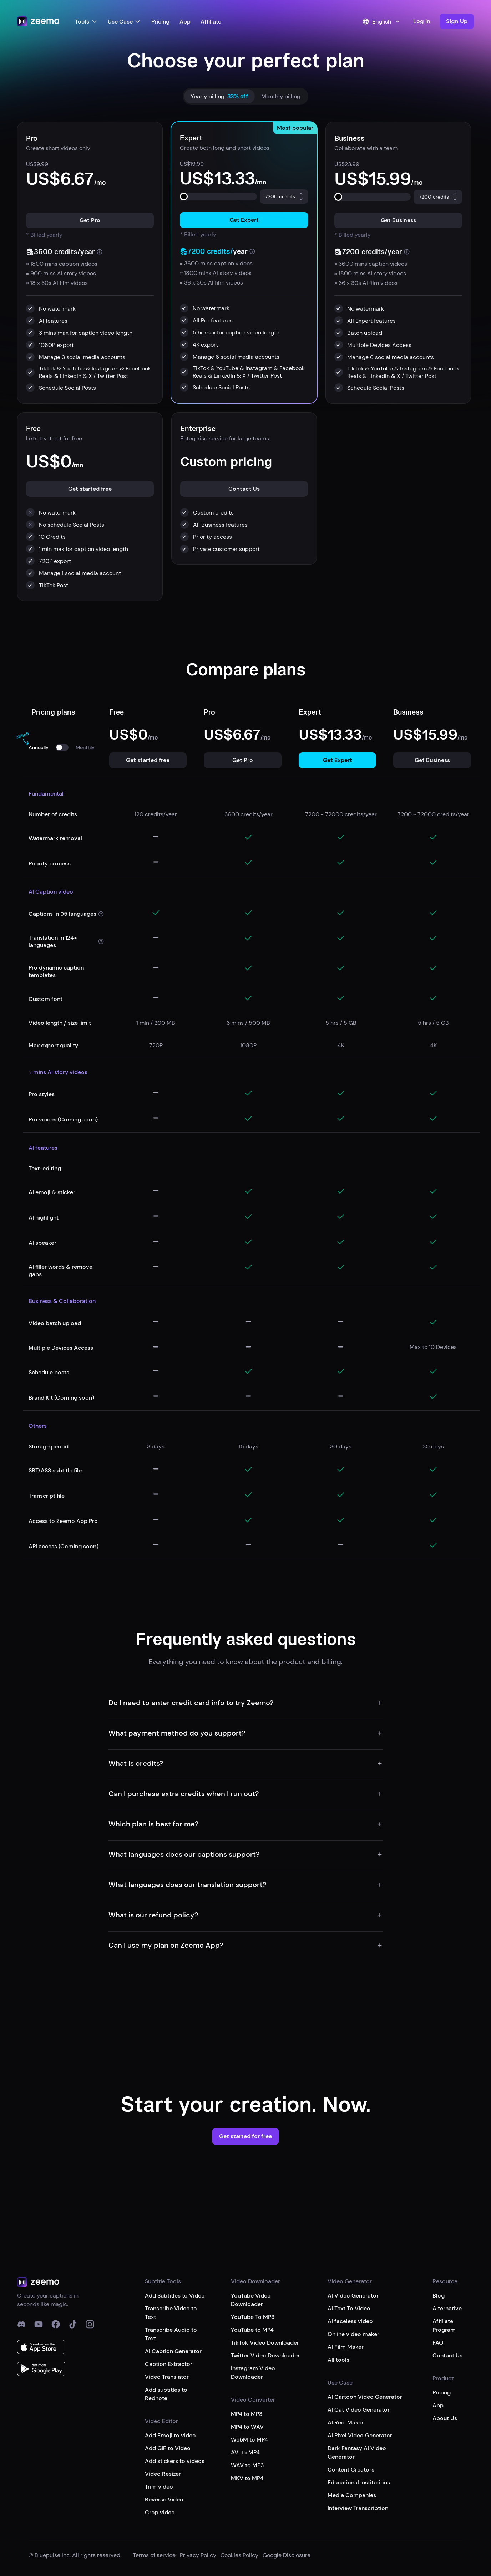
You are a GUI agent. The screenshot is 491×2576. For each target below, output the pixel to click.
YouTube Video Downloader (251, 2300)
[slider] (184, 196)
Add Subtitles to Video (175, 2295)
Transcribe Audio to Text (171, 2334)
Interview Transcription (358, 2508)
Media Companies (352, 2495)
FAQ (438, 2342)
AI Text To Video (349, 2308)
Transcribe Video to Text (171, 2313)
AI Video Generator (353, 2295)
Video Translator (167, 2377)
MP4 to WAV (247, 2427)
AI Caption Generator (173, 2351)
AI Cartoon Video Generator (365, 2397)
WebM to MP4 (249, 2439)
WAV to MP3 (247, 2465)
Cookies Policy (239, 2555)
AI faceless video (350, 2321)
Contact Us (447, 2355)
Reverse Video (164, 2499)
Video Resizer (163, 2474)
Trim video (159, 2486)
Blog (438, 2295)
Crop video (160, 2512)
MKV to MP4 (247, 2478)
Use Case (124, 21)
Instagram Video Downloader (253, 2373)
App (185, 21)
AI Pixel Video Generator (360, 2435)
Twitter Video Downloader (265, 2355)
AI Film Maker (346, 2347)
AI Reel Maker (346, 2422)
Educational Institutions (359, 2482)
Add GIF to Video (168, 2448)
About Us (444, 2418)
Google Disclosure (286, 2555)
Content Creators (351, 2469)
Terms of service (154, 2555)
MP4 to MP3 (246, 2414)
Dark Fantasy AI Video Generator (357, 2452)
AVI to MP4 (245, 2452)
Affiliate (211, 21)
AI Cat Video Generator (359, 2409)
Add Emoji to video (170, 2435)
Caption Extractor (168, 2364)
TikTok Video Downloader (265, 2342)
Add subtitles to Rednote (166, 2394)
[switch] (62, 747)
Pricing (160, 21)
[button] (457, 21)
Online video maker (353, 2334)
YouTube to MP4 (252, 2330)
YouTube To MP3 (252, 2317)
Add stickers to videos (174, 2461)
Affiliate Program (444, 2325)
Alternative (447, 2308)
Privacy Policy (198, 2555)
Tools (86, 21)
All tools (338, 2359)
